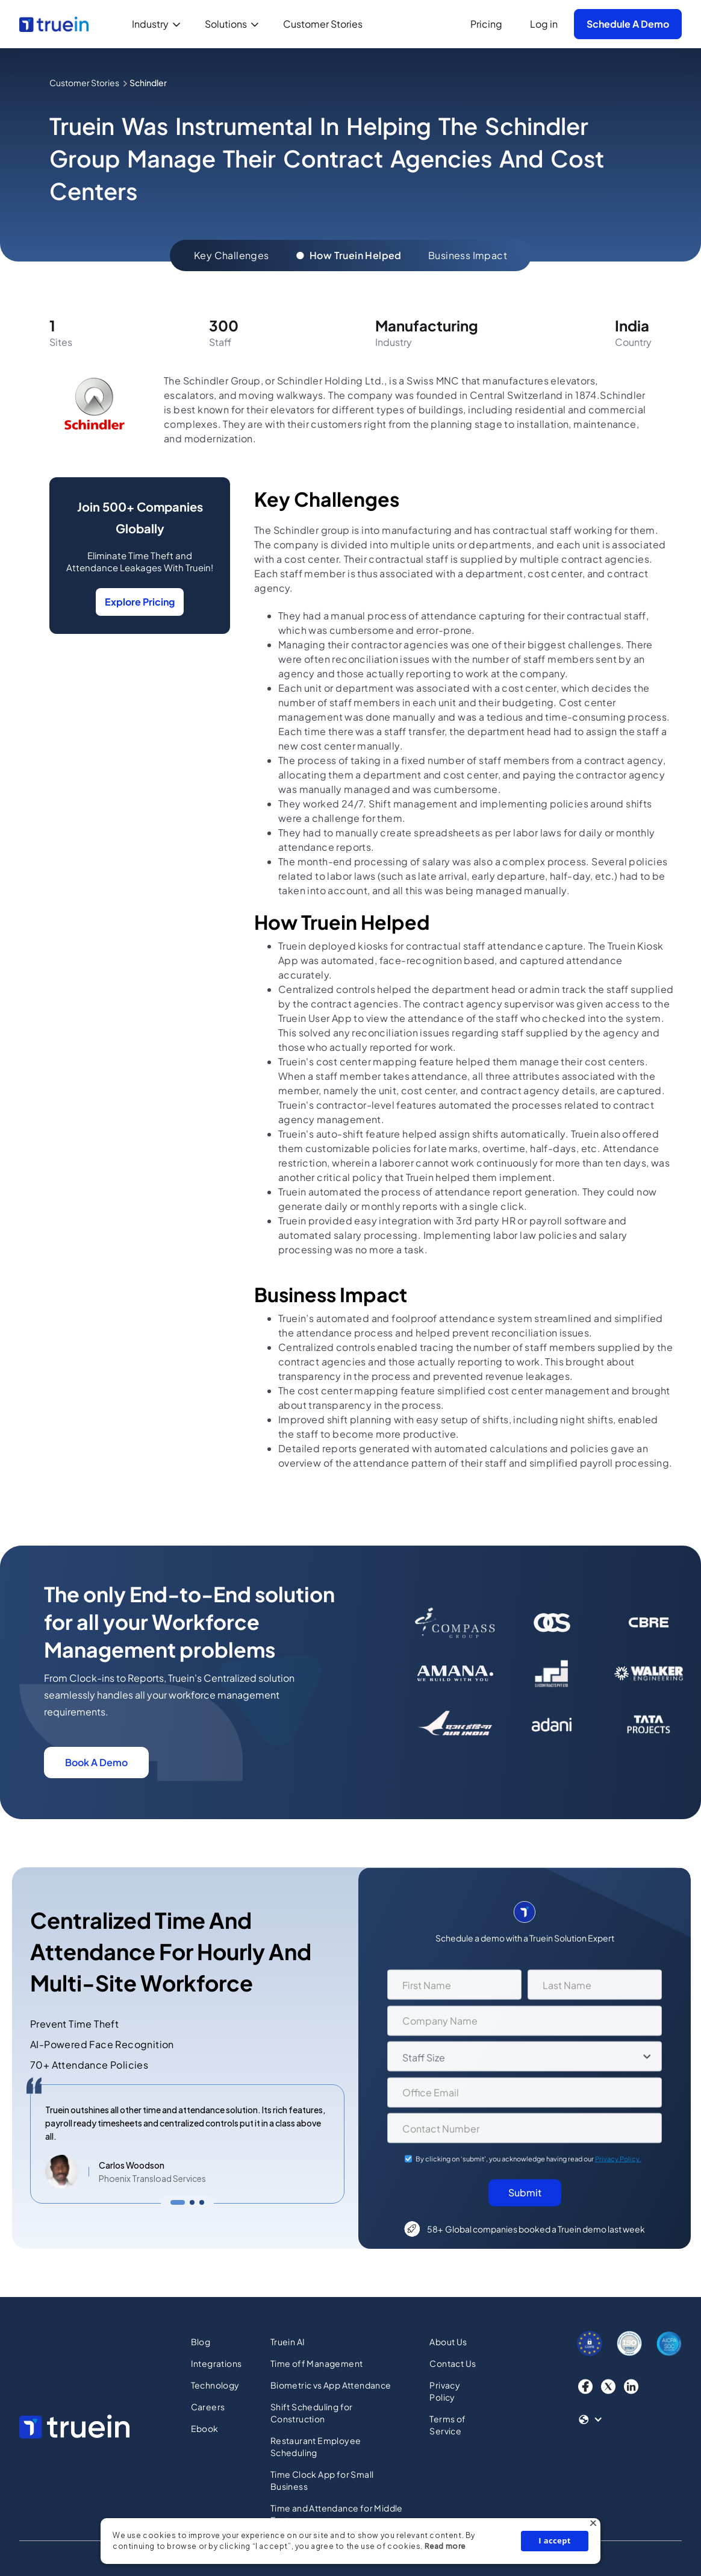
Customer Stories (323, 23)
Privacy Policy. (618, 2163)
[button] (158, 24)
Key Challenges (231, 255)
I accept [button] (554, 2540)
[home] (54, 24)
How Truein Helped (349, 255)
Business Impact (467, 255)
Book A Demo (96, 1762)
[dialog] (350, 2541)
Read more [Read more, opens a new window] (445, 2546)
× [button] (593, 2525)
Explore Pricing (140, 601)
